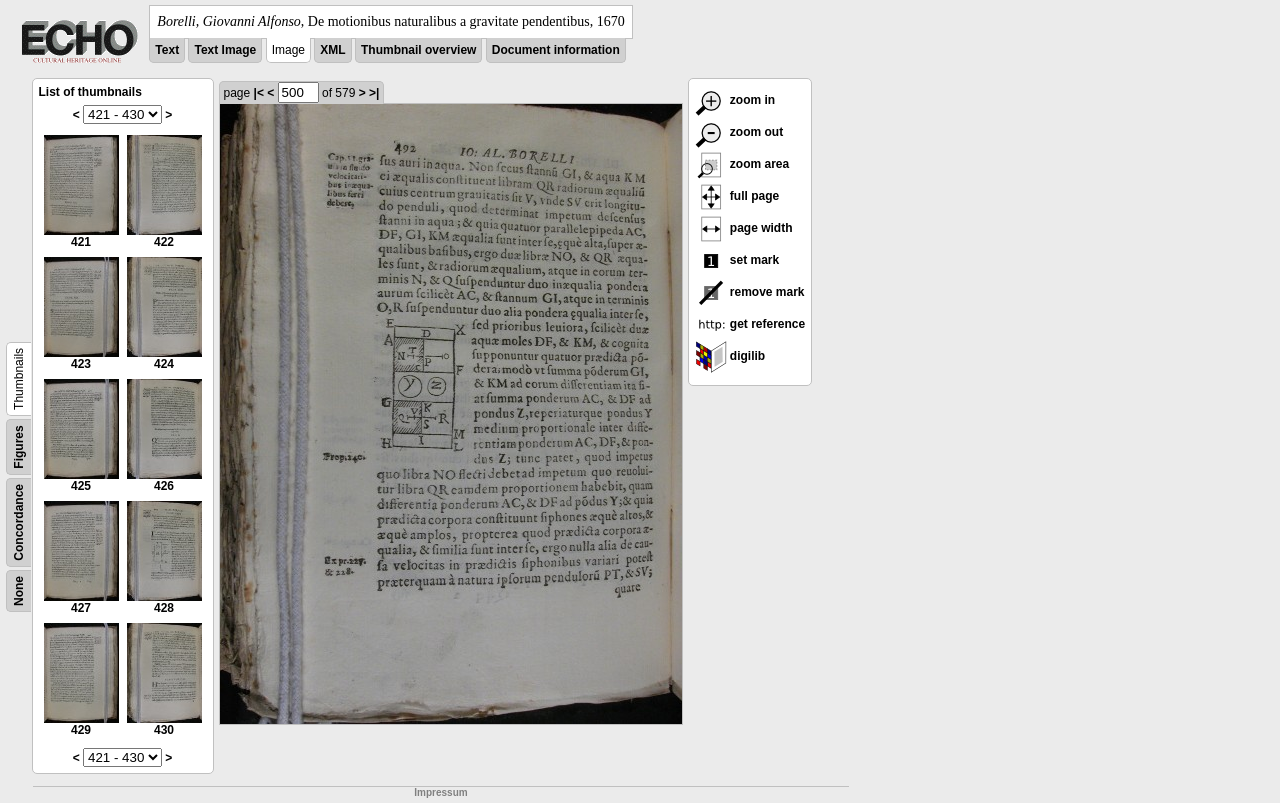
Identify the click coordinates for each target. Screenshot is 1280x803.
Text (167, 50)
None (19, 591)
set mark (737, 260)
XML (332, 50)
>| (374, 93)
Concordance (19, 522)
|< (259, 93)
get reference (750, 324)
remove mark (750, 292)
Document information (556, 50)
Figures (19, 446)
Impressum (440, 792)
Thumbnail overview (418, 50)
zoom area (742, 164)
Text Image (225, 50)
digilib (730, 356)
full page (737, 196)
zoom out (739, 132)
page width (744, 228)
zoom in (735, 100)
